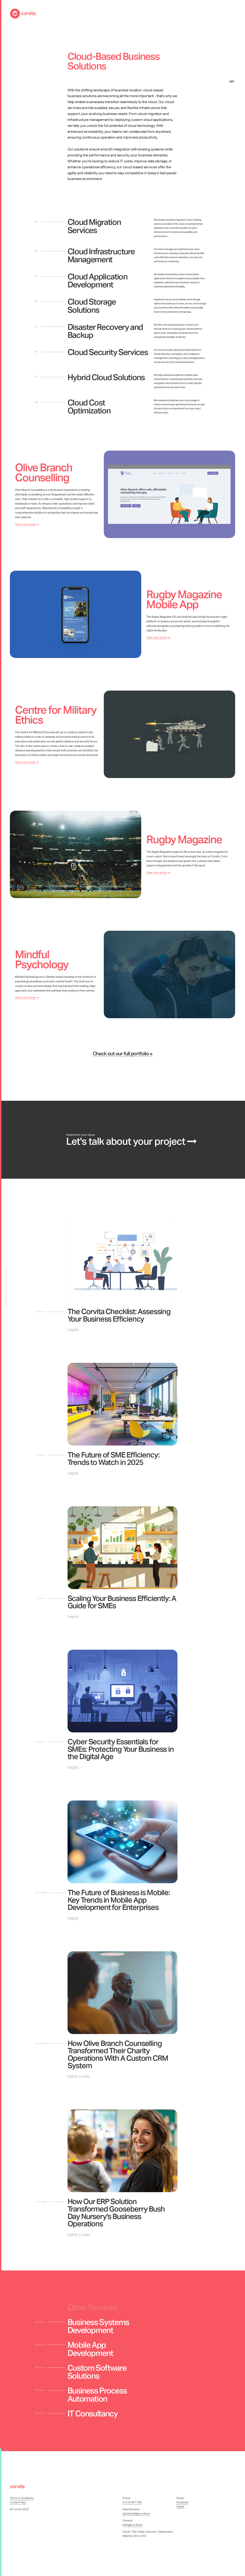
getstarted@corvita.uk (136, 1975)
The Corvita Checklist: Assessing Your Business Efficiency (119, 1154)
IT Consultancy (93, 1875)
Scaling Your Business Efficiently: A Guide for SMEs (122, 1290)
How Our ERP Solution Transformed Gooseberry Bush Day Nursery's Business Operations (116, 1674)
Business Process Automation (97, 1857)
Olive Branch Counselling (43, 472)
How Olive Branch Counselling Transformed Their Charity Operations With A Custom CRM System (118, 1516)
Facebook (182, 1964)
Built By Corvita (79, 1538)
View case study (27, 524)
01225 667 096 (132, 1964)
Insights (73, 1168)
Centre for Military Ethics (55, 685)
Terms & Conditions (22, 1960)
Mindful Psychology (41, 892)
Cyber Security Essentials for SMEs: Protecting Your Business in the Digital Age (121, 1362)
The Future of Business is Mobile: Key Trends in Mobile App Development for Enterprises (119, 1437)
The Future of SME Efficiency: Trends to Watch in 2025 (113, 1222)
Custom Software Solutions (97, 1834)
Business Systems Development (98, 1788)
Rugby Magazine (184, 795)
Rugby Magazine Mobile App (184, 587)
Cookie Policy (18, 1964)
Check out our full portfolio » (122, 967)
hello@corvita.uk (132, 1987)
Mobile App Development (90, 1811)
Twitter (180, 1968)
